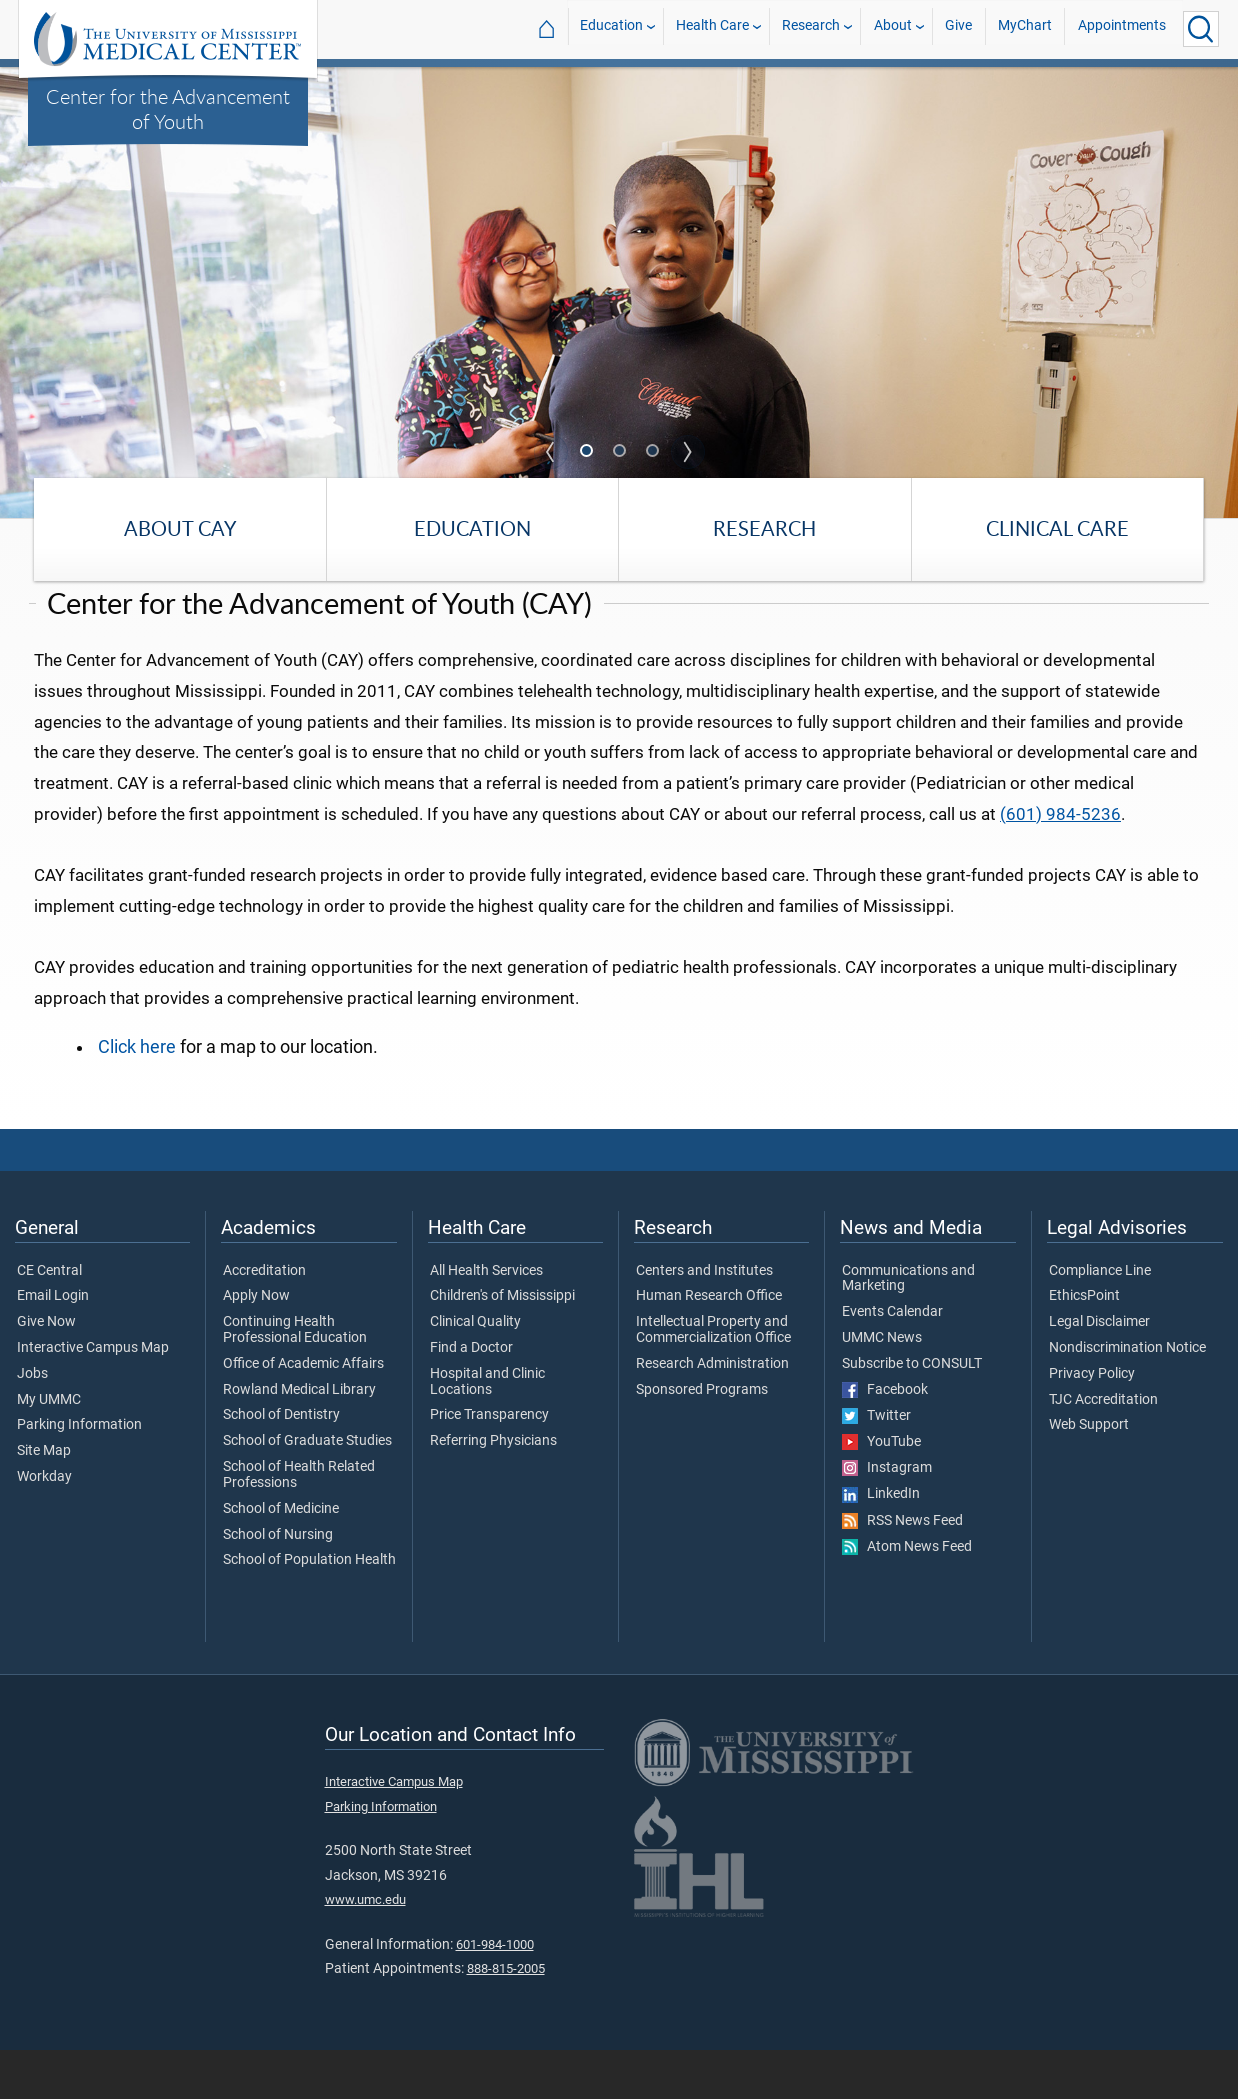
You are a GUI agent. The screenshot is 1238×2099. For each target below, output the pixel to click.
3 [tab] (654, 453)
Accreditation (264, 1320)
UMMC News (882, 1387)
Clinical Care (1057, 528)
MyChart (1025, 28)
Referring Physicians (493, 1490)
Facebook (885, 1439)
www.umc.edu (365, 1948)
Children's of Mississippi (502, 1345)
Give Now (46, 1371)
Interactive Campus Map (93, 1397)
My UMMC (49, 1449)
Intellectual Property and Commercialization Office (713, 1379)
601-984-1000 (495, 1993)
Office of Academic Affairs (303, 1413)
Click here (137, 1096)
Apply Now (256, 1345)
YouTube (881, 1491)
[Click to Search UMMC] (1201, 29)
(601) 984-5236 (1060, 863)
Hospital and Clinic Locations (487, 1431)
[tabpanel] (619, 291)
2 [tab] (621, 453)
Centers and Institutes (704, 1320)
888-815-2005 (506, 2017)
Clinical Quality (475, 1371)
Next (688, 452)
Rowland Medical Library (299, 1439)
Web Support (1089, 1475)
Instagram (887, 1517)
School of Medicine (281, 1558)
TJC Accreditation (1103, 1449)
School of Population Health (309, 1610)
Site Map (44, 1500)
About (893, 28)
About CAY (180, 528)
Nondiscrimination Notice (1127, 1397)
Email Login (53, 1345)
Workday (44, 1526)
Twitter (876, 1465)
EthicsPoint (1084, 1345)
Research (811, 28)
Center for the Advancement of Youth (168, 108)
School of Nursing (278, 1584)
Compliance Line (1100, 1320)
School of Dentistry (281, 1465)
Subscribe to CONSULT (912, 1413)
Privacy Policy (1092, 1423)
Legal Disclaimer (1099, 1371)
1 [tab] (588, 453)
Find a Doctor (471, 1397)
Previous (551, 452)
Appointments (1122, 28)
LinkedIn (881, 1544)
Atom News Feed (907, 1596)
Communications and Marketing (908, 1328)
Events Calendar (892, 1361)
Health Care (712, 28)
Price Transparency (489, 1465)
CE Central (49, 1320)
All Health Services (486, 1320)
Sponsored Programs (702, 1439)
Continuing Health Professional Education (295, 1379)
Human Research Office (709, 1345)
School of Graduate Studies (307, 1490)
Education (611, 28)
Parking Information (79, 1475)
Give (958, 28)
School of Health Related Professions (299, 1524)
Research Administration (712, 1413)
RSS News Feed (902, 1570)
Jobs (32, 1423)
